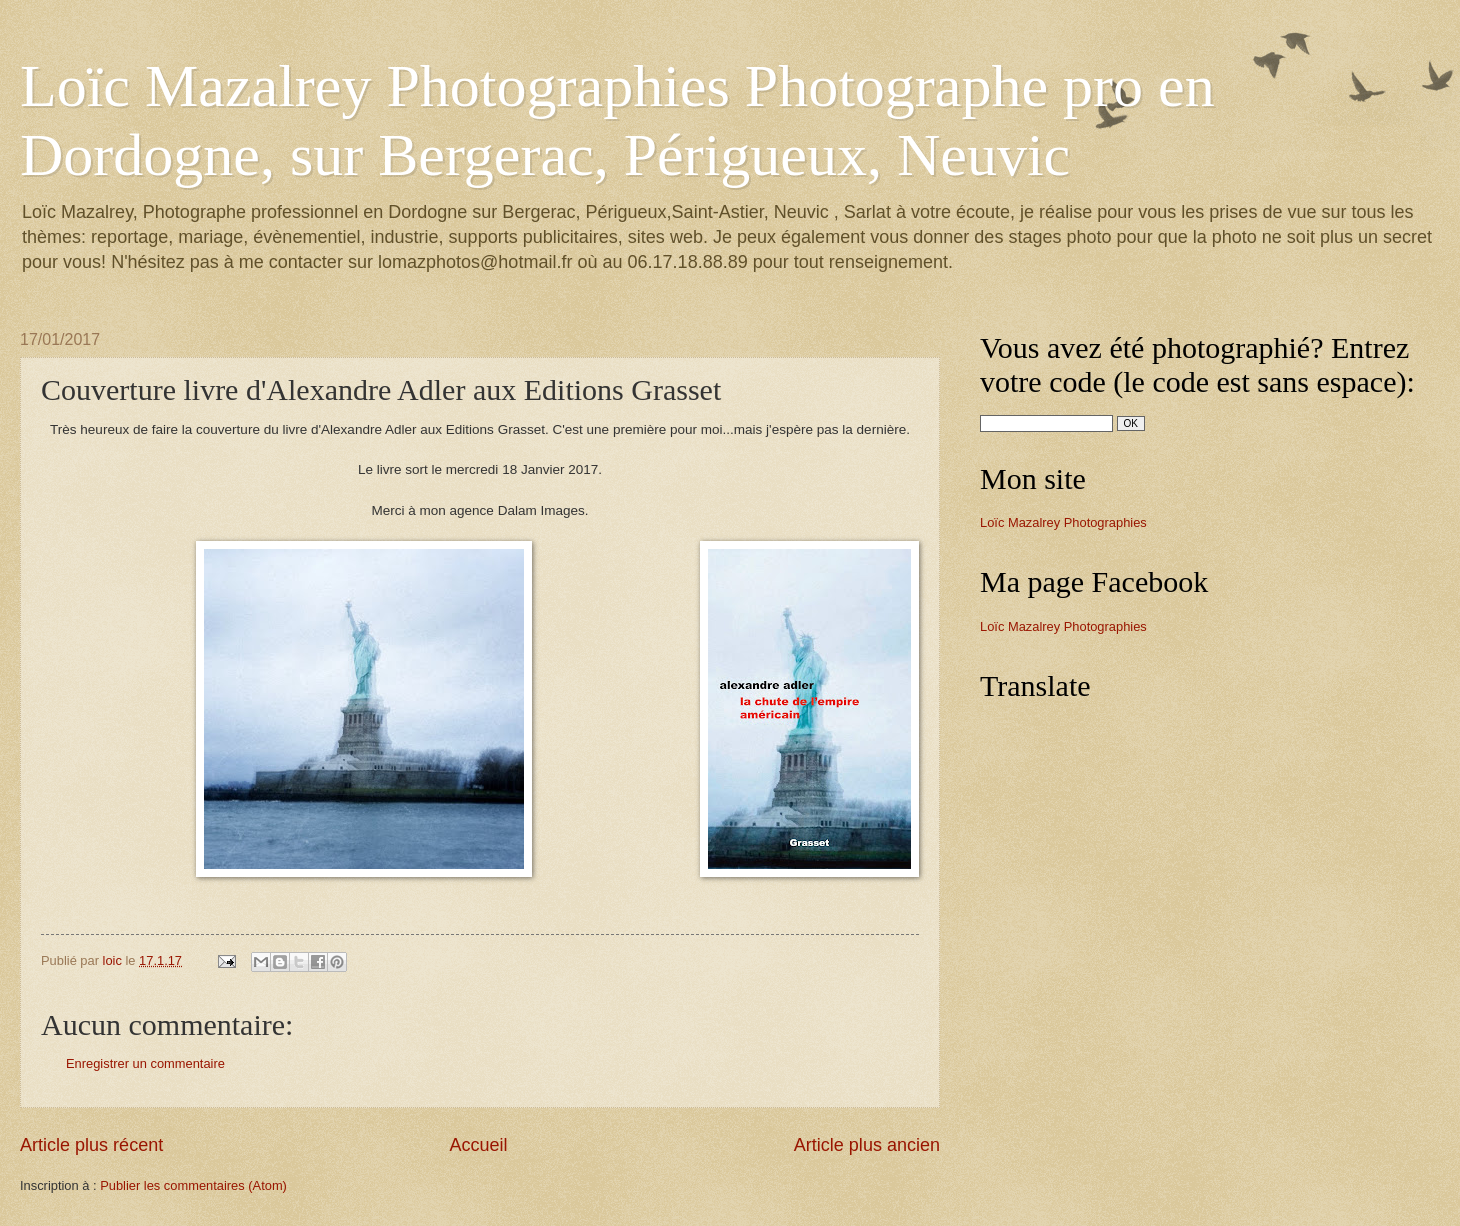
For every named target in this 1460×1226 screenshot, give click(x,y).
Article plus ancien (867, 1145)
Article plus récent (91, 1145)
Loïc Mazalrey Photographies (1063, 522)
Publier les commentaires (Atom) (193, 1185)
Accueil (478, 1145)
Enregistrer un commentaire (145, 1063)
